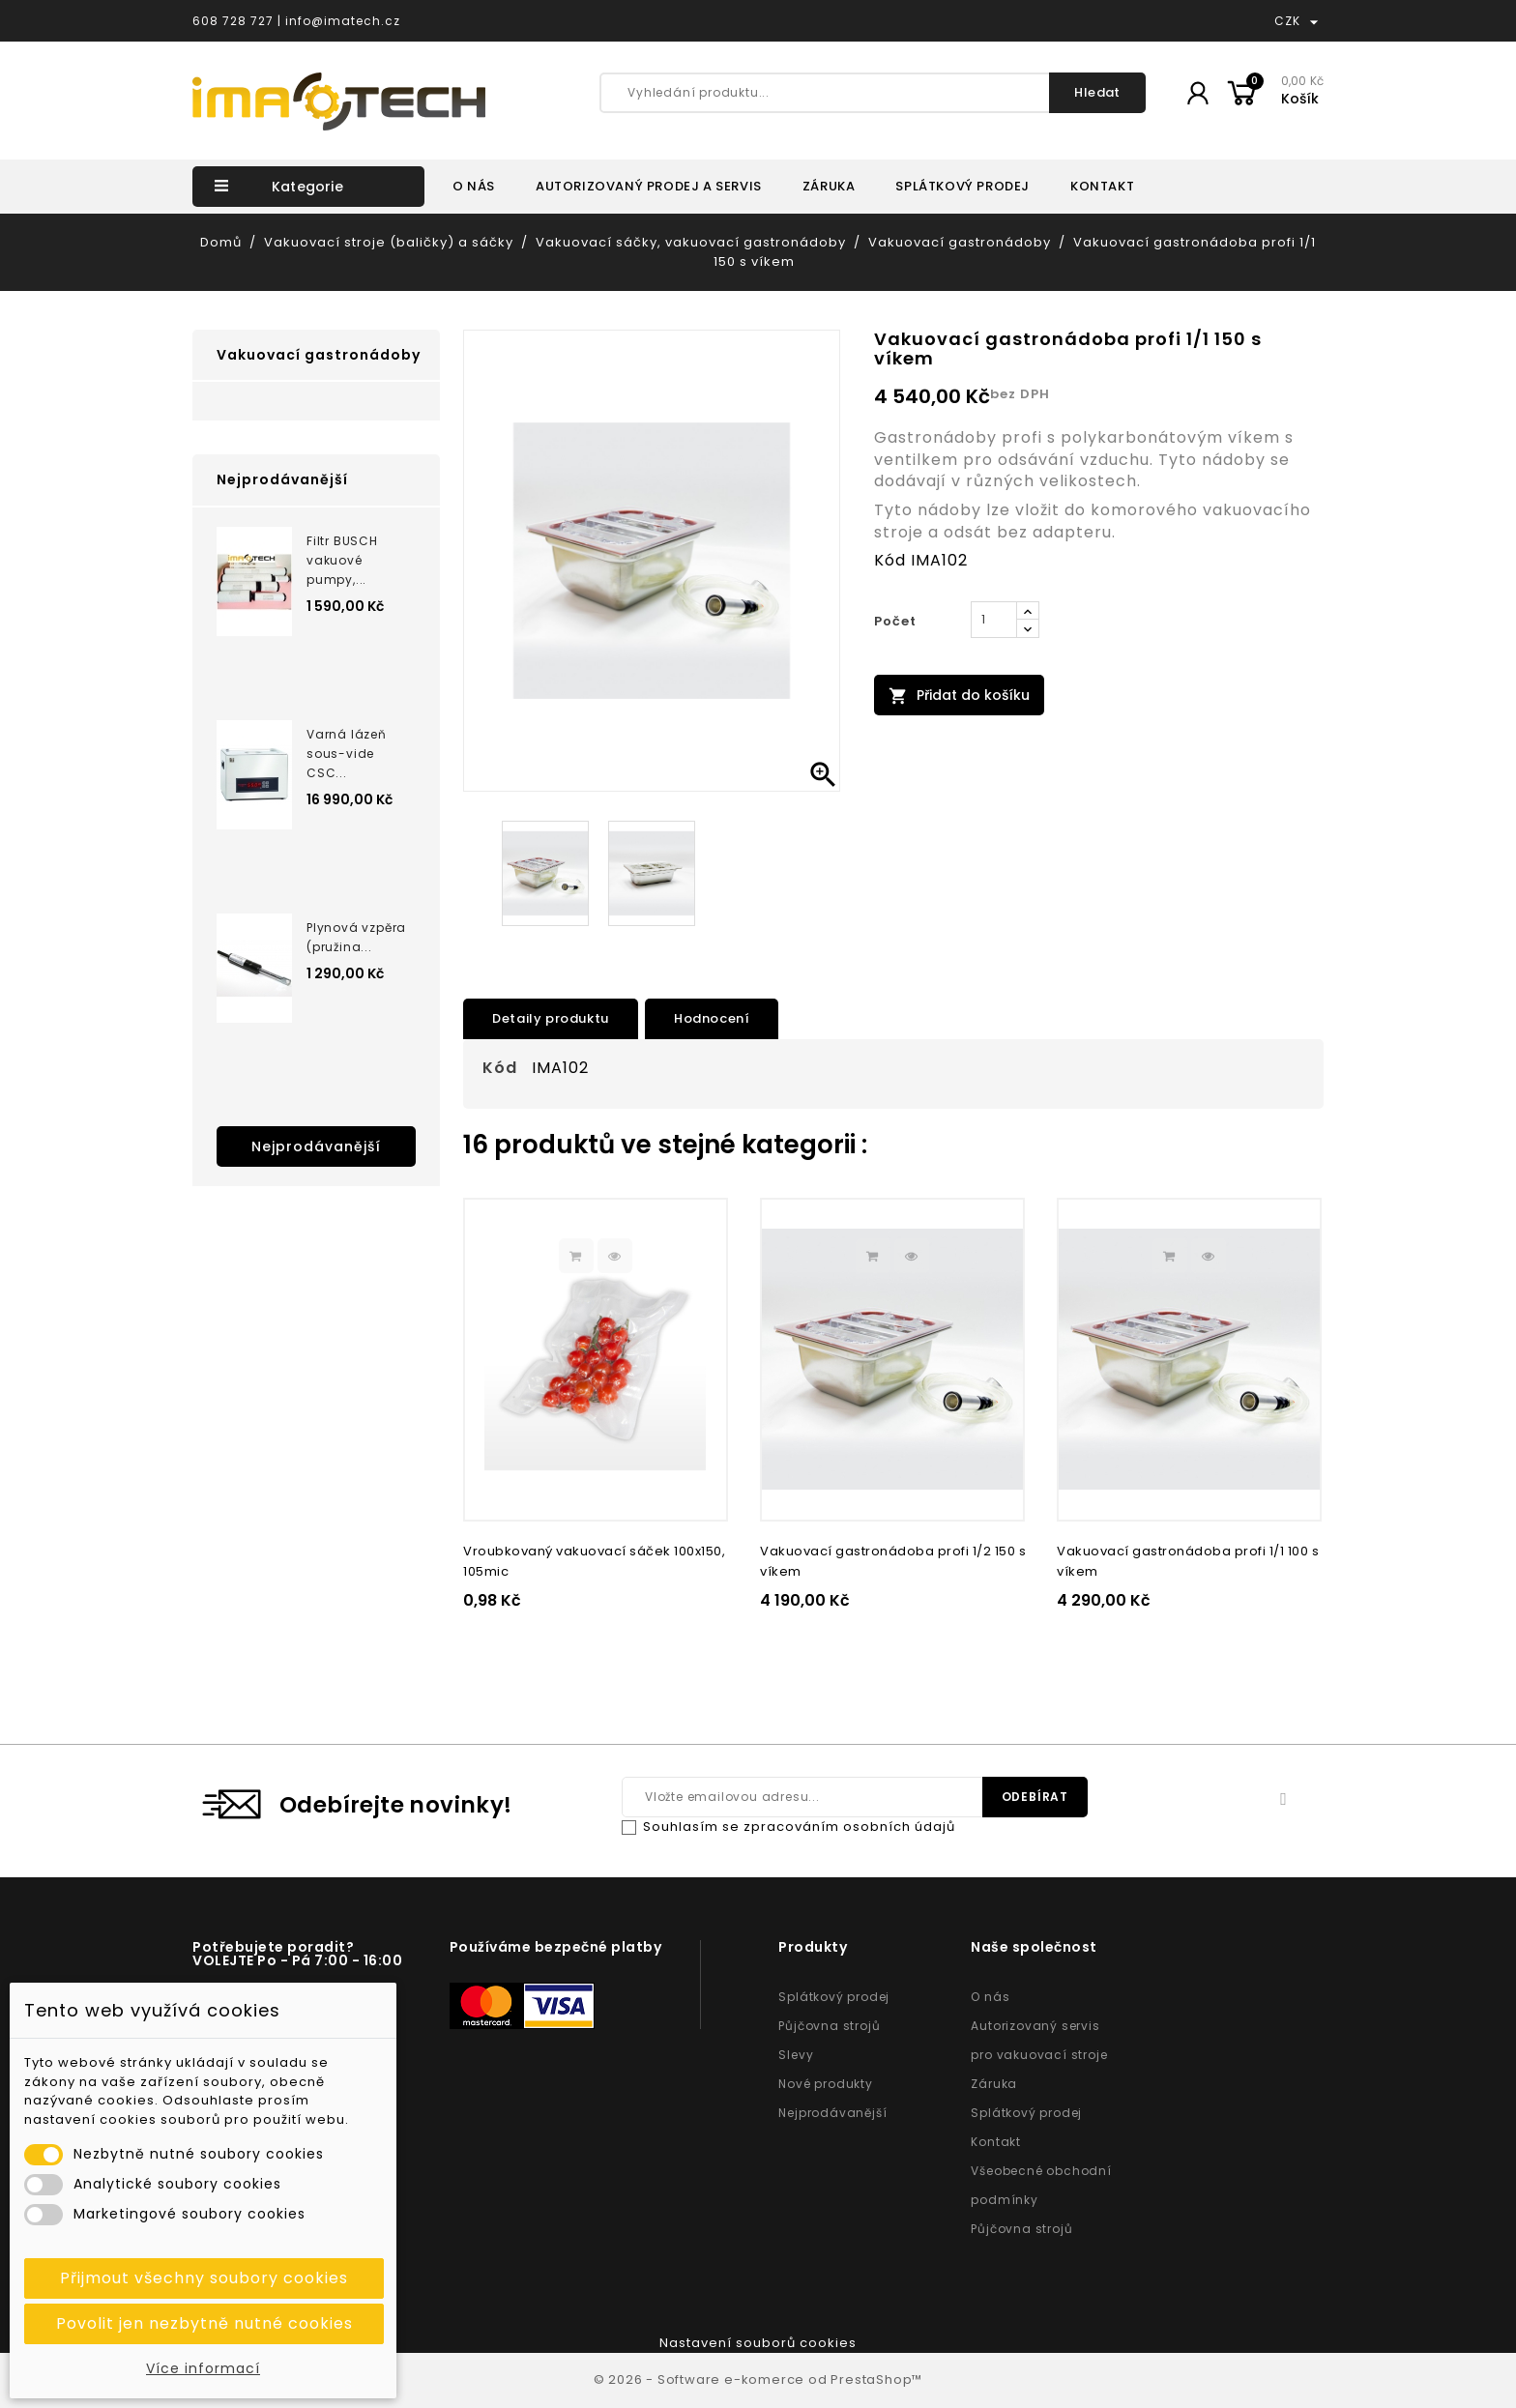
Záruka (994, 2083)
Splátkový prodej (833, 1996)
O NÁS (473, 186)
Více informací (203, 2368)
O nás (990, 1996)
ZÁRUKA (829, 186)
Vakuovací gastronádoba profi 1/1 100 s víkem (1188, 1561)
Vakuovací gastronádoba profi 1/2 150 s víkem (893, 1561)
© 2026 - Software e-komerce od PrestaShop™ (758, 2379)
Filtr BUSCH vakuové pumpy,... (342, 560)
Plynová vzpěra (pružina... (356, 937)
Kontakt (996, 2141)
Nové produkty (825, 2083)
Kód (890, 560)
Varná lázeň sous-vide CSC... (346, 753)
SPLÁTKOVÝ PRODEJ (962, 186)
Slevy (795, 2054)
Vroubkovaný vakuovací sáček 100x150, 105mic (594, 1561)
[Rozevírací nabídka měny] (1314, 21)
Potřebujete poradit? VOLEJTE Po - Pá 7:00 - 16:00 (297, 1953)
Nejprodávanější (316, 1146)
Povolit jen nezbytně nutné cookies (204, 2323)
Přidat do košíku (959, 695)
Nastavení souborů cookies (758, 2343)
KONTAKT (1102, 186)
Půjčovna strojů (829, 2025)
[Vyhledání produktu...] (872, 93)
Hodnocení (711, 1018)
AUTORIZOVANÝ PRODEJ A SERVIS (649, 186)
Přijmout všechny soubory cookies (204, 2278)
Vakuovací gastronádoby (319, 354)
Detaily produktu (550, 1018)
